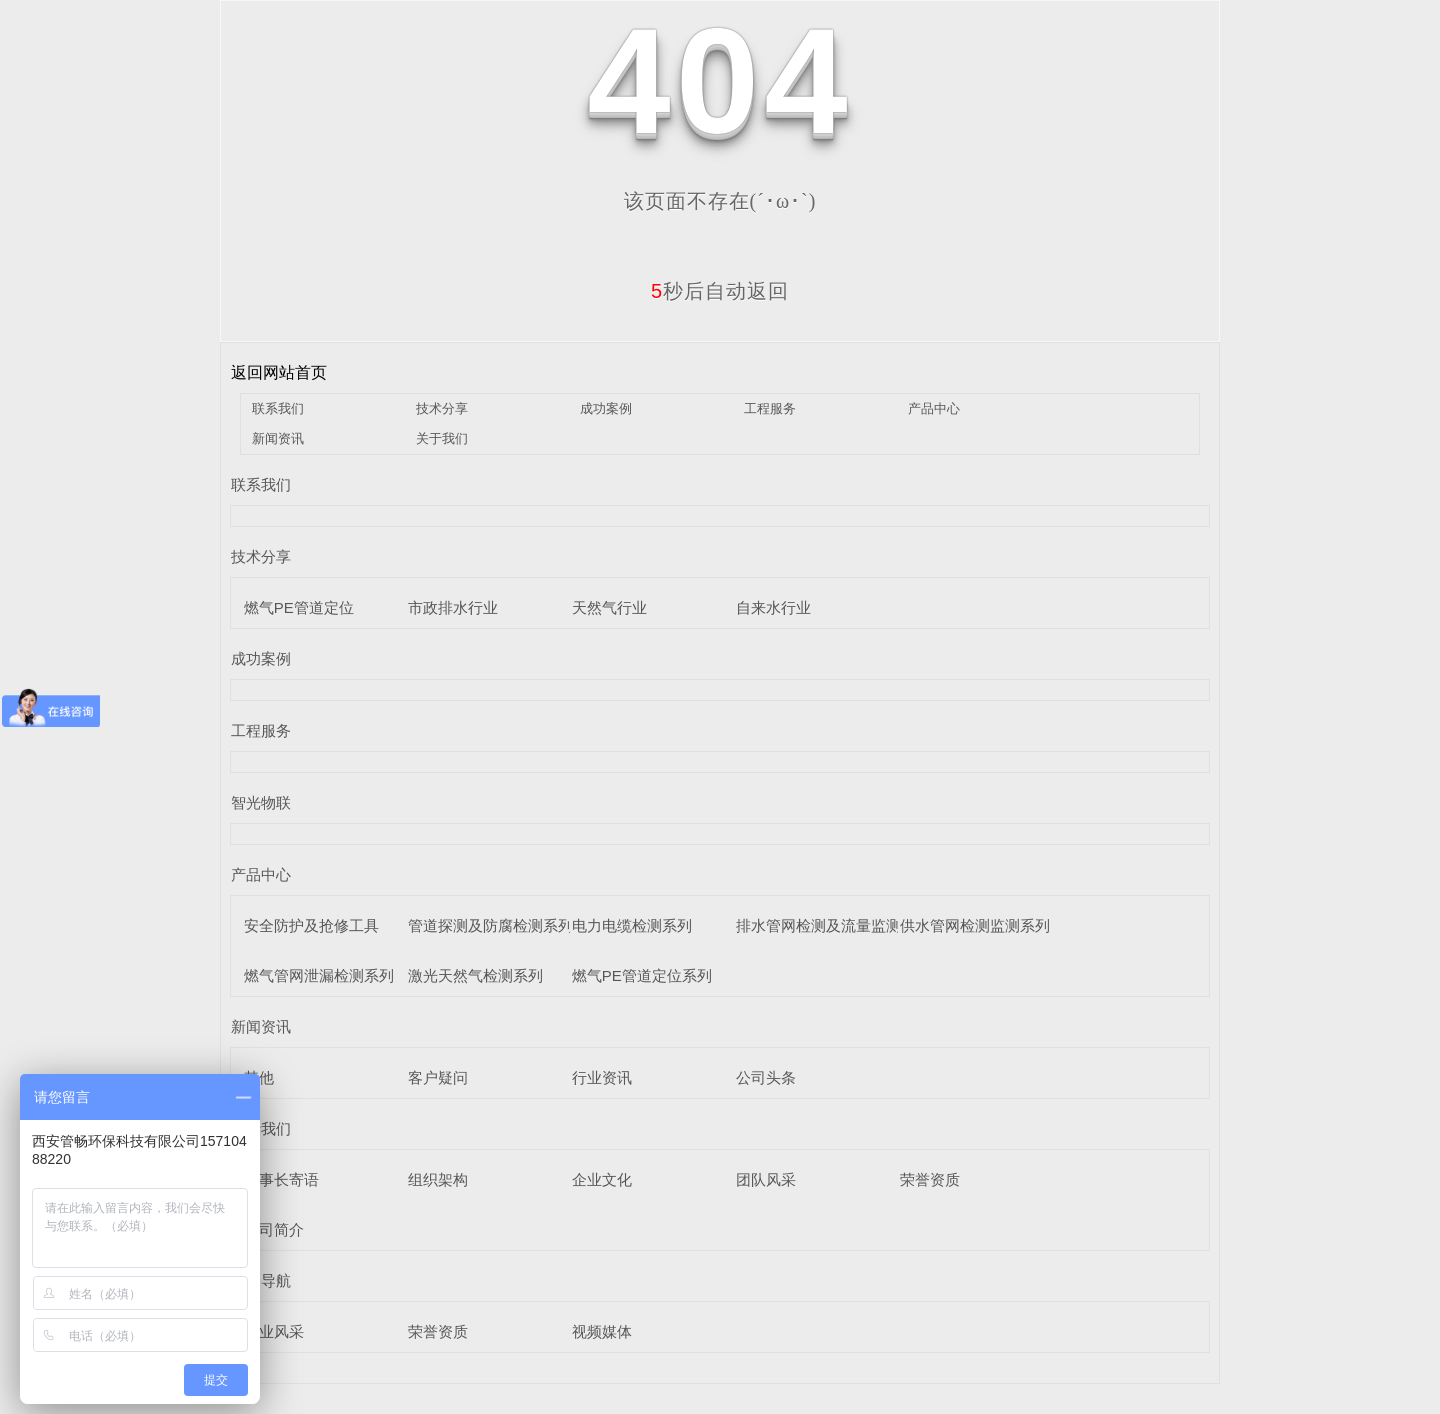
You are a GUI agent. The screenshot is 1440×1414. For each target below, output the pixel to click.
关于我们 (442, 438)
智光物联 (261, 802)
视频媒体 (602, 1331)
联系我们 (278, 408)
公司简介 (274, 1229)
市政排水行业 (453, 607)
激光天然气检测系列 (475, 975)
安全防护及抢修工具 (311, 925)
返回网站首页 (279, 372)
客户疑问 (438, 1077)
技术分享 (442, 408)
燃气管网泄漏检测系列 (319, 975)
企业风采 (274, 1331)
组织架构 (438, 1179)
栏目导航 (261, 1280)
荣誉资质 (930, 1179)
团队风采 (766, 1179)
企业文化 (602, 1179)
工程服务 (770, 408)
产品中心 (934, 408)
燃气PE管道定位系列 (642, 975)
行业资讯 (602, 1077)
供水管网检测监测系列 (975, 925)
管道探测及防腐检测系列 (490, 925)
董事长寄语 (281, 1179)
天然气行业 (609, 607)
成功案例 (606, 408)
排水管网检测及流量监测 (818, 925)
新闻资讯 (278, 438)
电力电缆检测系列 (632, 925)
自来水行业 (773, 607)
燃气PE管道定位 (299, 607)
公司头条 (766, 1077)
